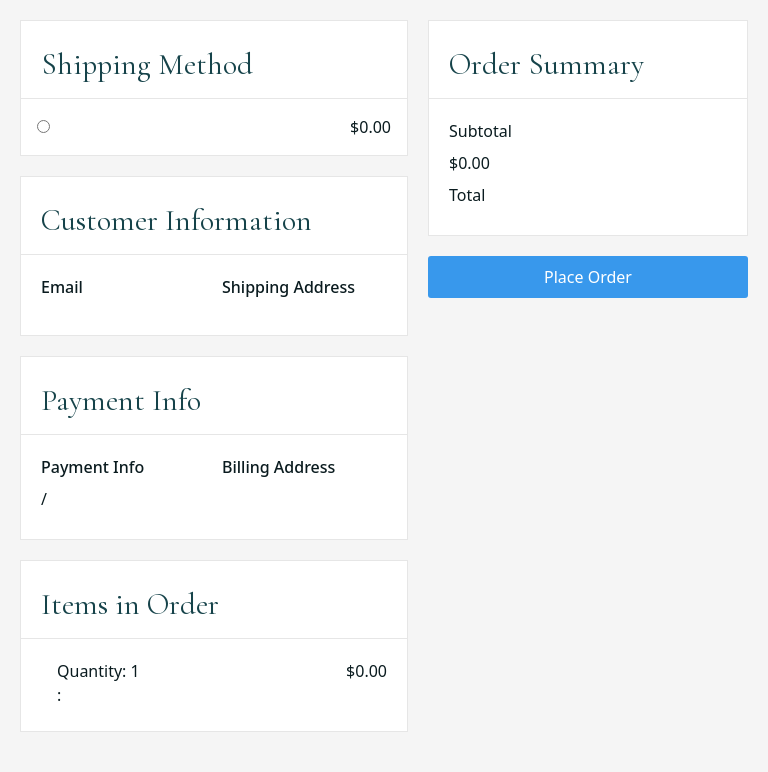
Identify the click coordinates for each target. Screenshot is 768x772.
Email (62, 287)
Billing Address (278, 467)
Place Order (588, 277)
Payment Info (92, 467)
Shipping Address (288, 287)
